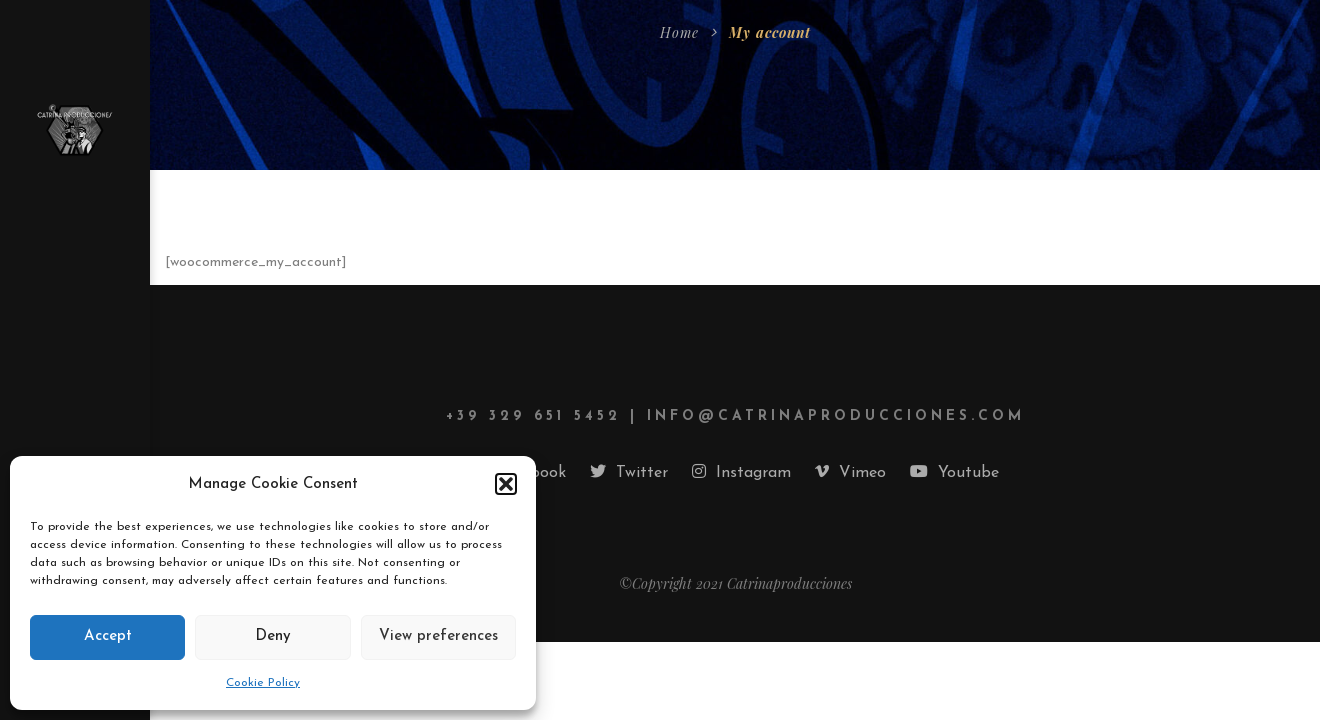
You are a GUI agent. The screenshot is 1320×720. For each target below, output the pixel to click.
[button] (506, 484)
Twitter (629, 472)
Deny (273, 636)
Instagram (741, 472)
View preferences (438, 636)
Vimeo (850, 472)
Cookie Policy (263, 683)
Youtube (954, 472)
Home (679, 32)
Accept (108, 636)
